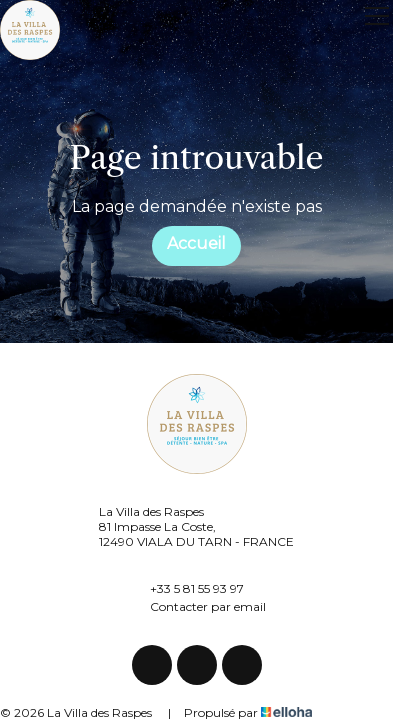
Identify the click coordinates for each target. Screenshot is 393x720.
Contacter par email (196, 606)
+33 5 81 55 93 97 (185, 588)
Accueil (196, 243)
